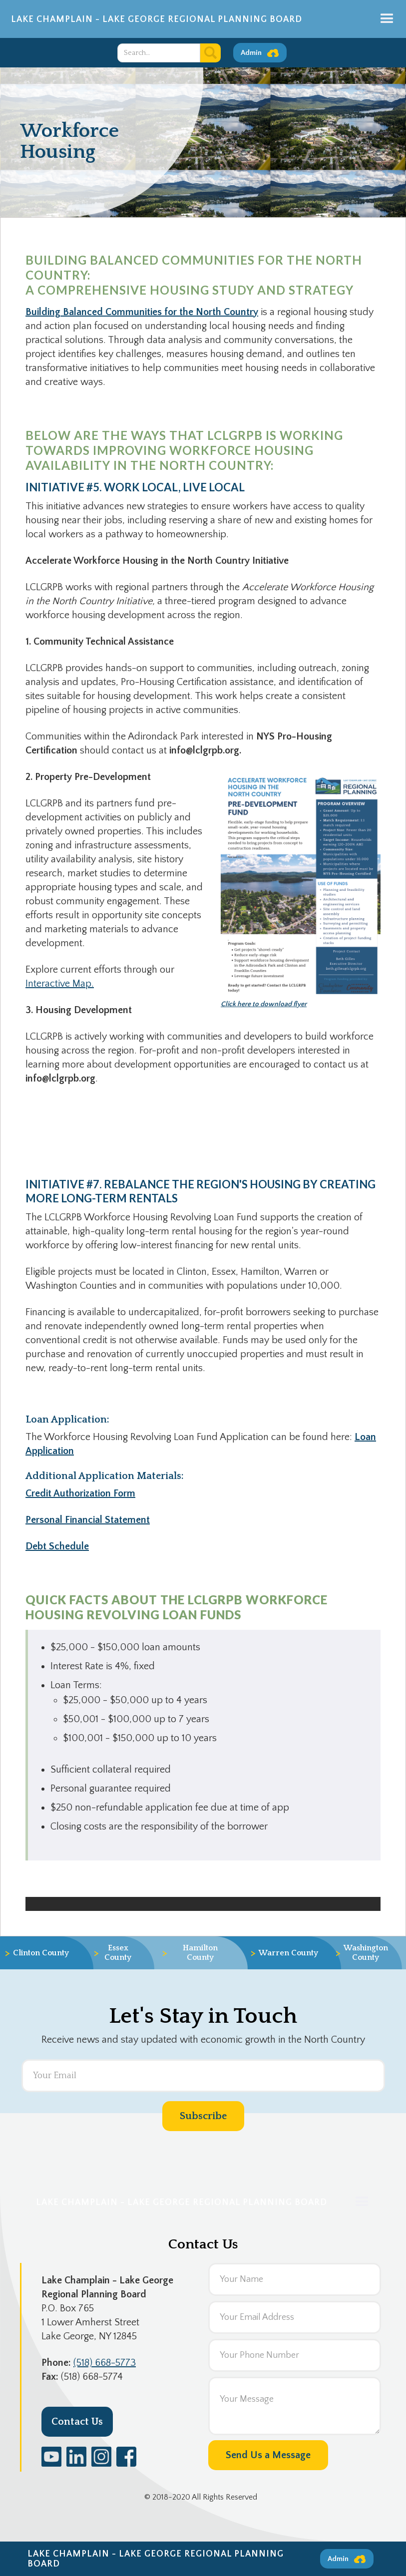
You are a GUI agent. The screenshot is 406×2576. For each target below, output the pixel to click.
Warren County (284, 1952)
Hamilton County (190, 1952)
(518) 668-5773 (104, 2362)
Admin (251, 52)
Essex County (112, 1952)
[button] (387, 19)
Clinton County (36, 1952)
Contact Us (77, 2421)
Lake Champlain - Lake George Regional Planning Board (156, 19)
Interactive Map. (59, 983)
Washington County (364, 1952)
